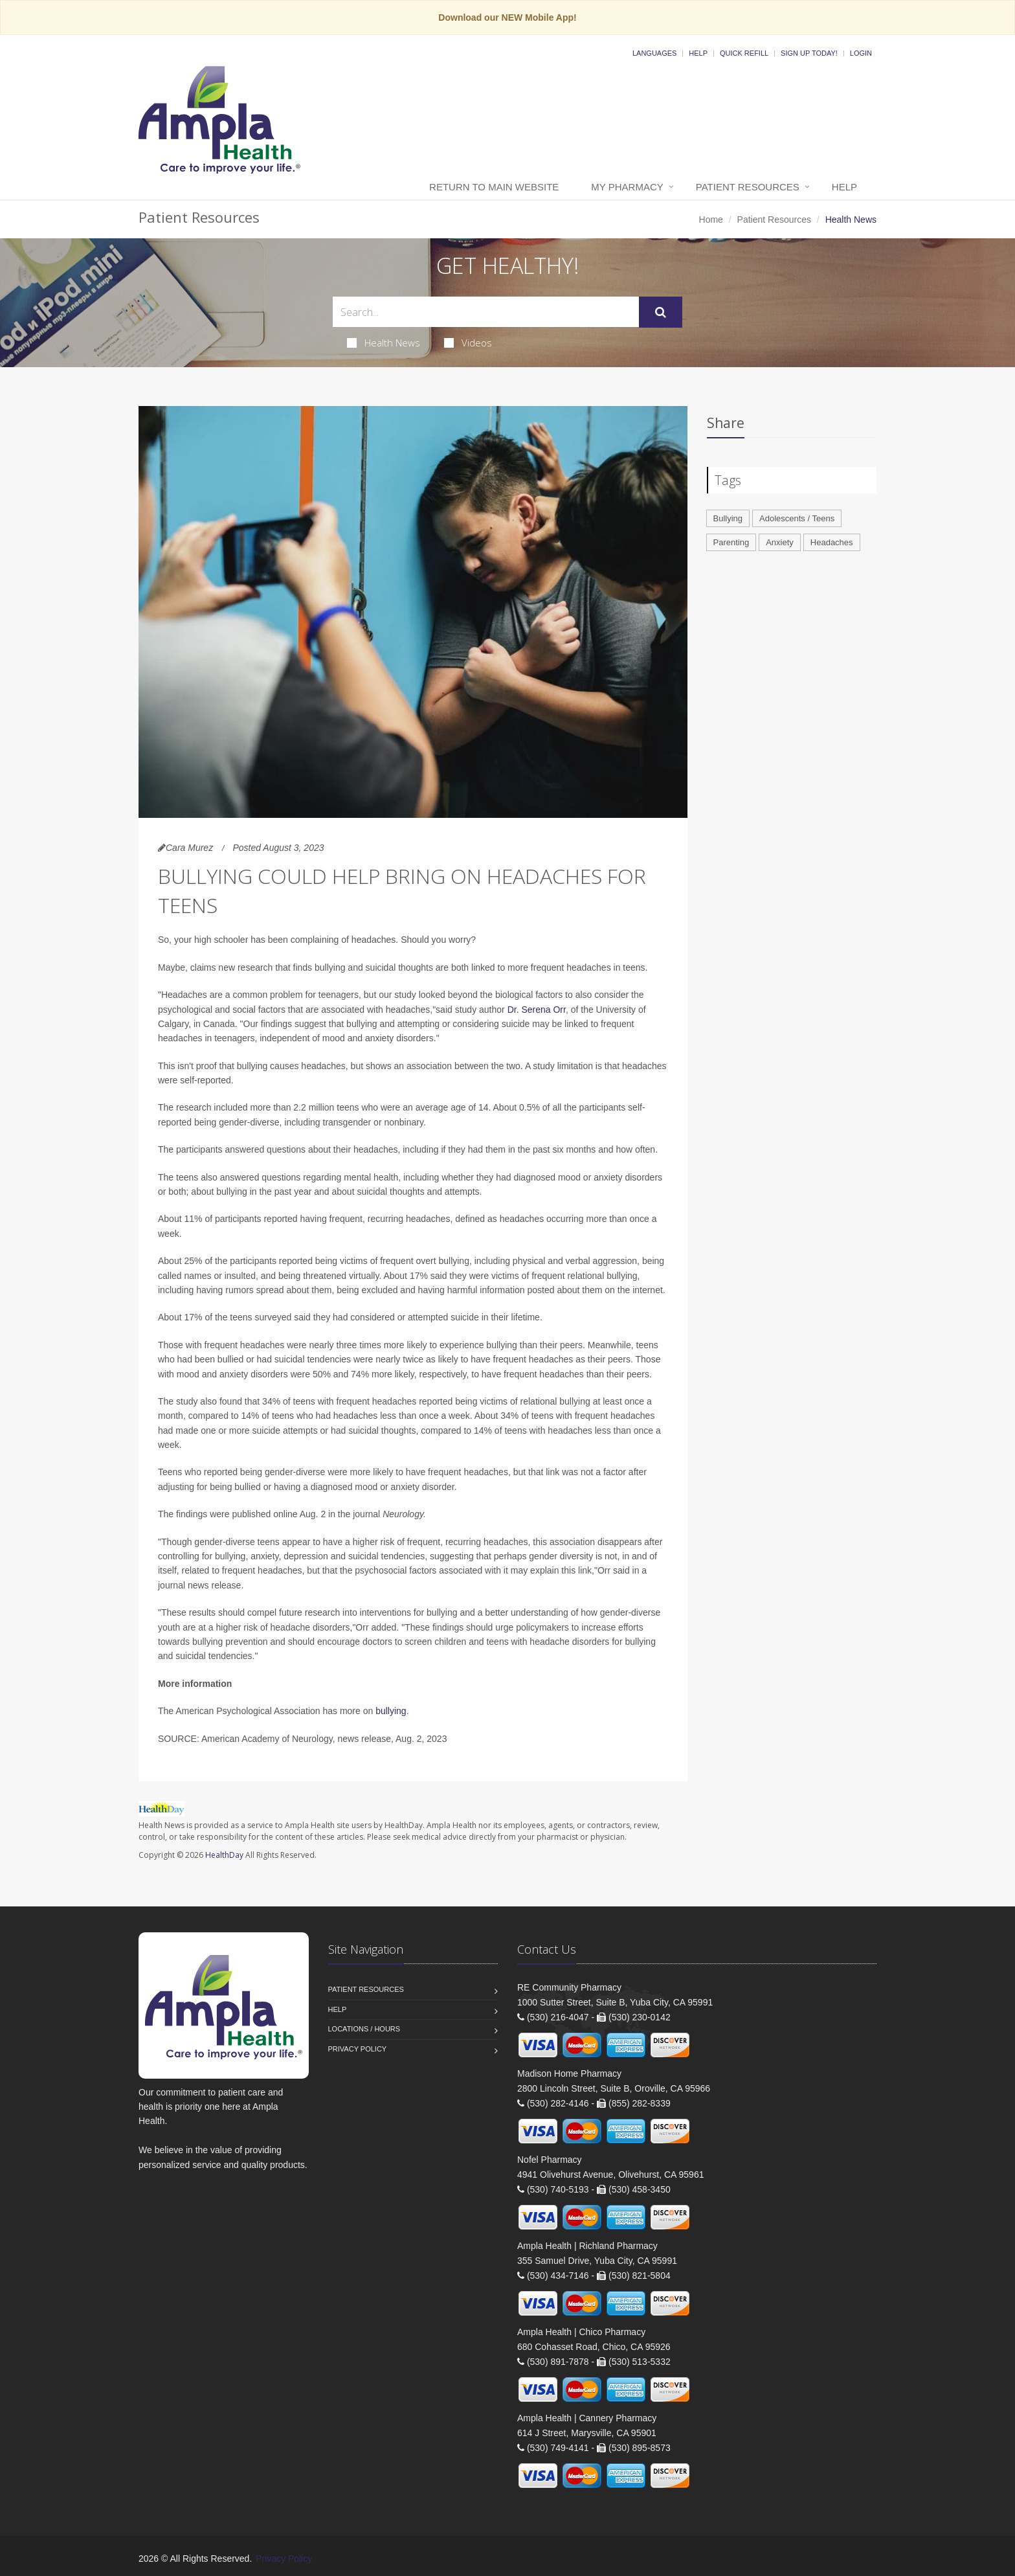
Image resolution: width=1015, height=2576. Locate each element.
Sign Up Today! (809, 53)
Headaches (831, 542)
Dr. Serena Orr (537, 1009)
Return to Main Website (494, 186)
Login (861, 53)
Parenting (731, 542)
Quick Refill (744, 53)
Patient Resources (747, 186)
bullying (390, 1711)
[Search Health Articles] (486, 312)
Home (711, 219)
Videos (468, 342)
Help (698, 53)
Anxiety (780, 542)
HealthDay (224, 1854)
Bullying (728, 518)
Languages (654, 53)
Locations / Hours (364, 2029)
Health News (383, 342)
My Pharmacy (627, 186)
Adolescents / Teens (796, 518)
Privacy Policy (357, 2049)
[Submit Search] (660, 312)
